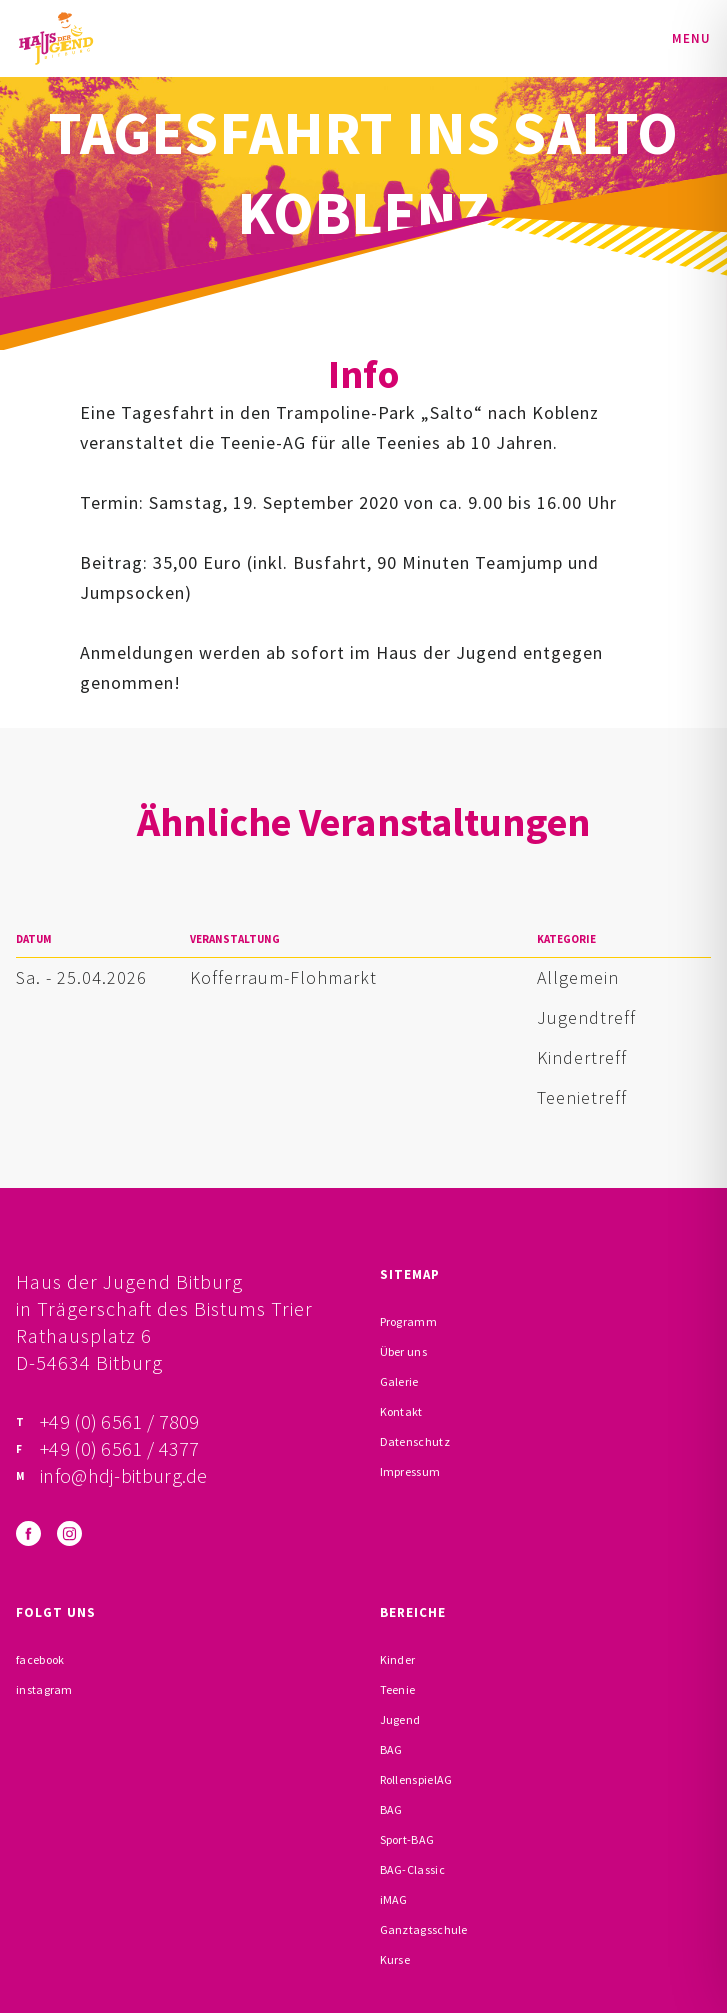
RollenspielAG (416, 1779)
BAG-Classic (412, 1869)
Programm (408, 1321)
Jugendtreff (586, 1017)
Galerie (399, 1381)
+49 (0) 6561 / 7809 (120, 1421)
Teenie (398, 1689)
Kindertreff (582, 1057)
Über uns (403, 1351)
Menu (691, 38)
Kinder (398, 1659)
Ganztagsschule (424, 1929)
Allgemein (578, 977)
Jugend (400, 1719)
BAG (391, 1749)
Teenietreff (582, 1097)
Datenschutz (415, 1441)
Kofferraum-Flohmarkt (283, 977)
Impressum (410, 1471)
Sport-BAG (407, 1839)
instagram (44, 1689)
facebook (40, 1659)
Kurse (395, 1959)
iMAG (394, 1899)
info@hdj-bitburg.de (124, 1475)
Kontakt (401, 1411)
